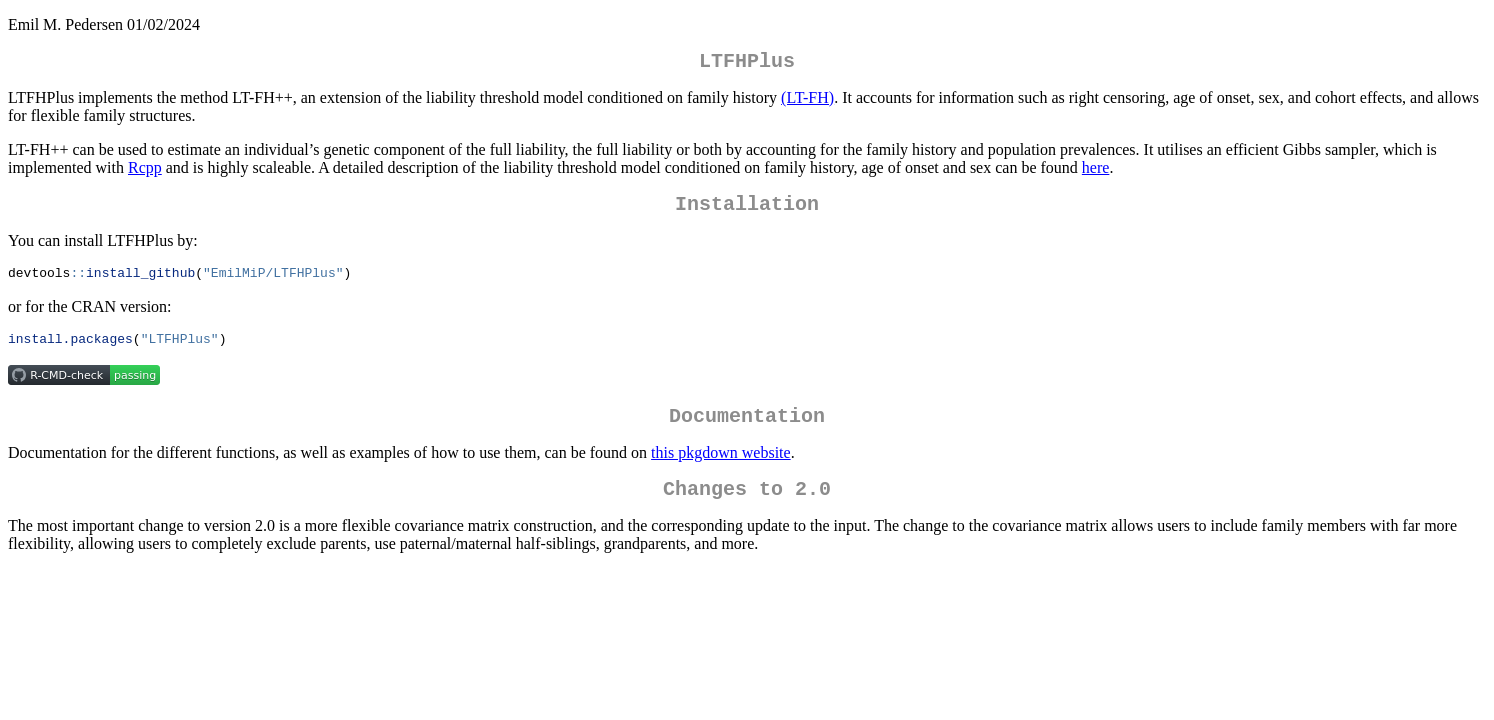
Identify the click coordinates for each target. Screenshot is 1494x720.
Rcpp (145, 171)
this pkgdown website (721, 467)
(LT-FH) (807, 101)
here (1096, 171)
